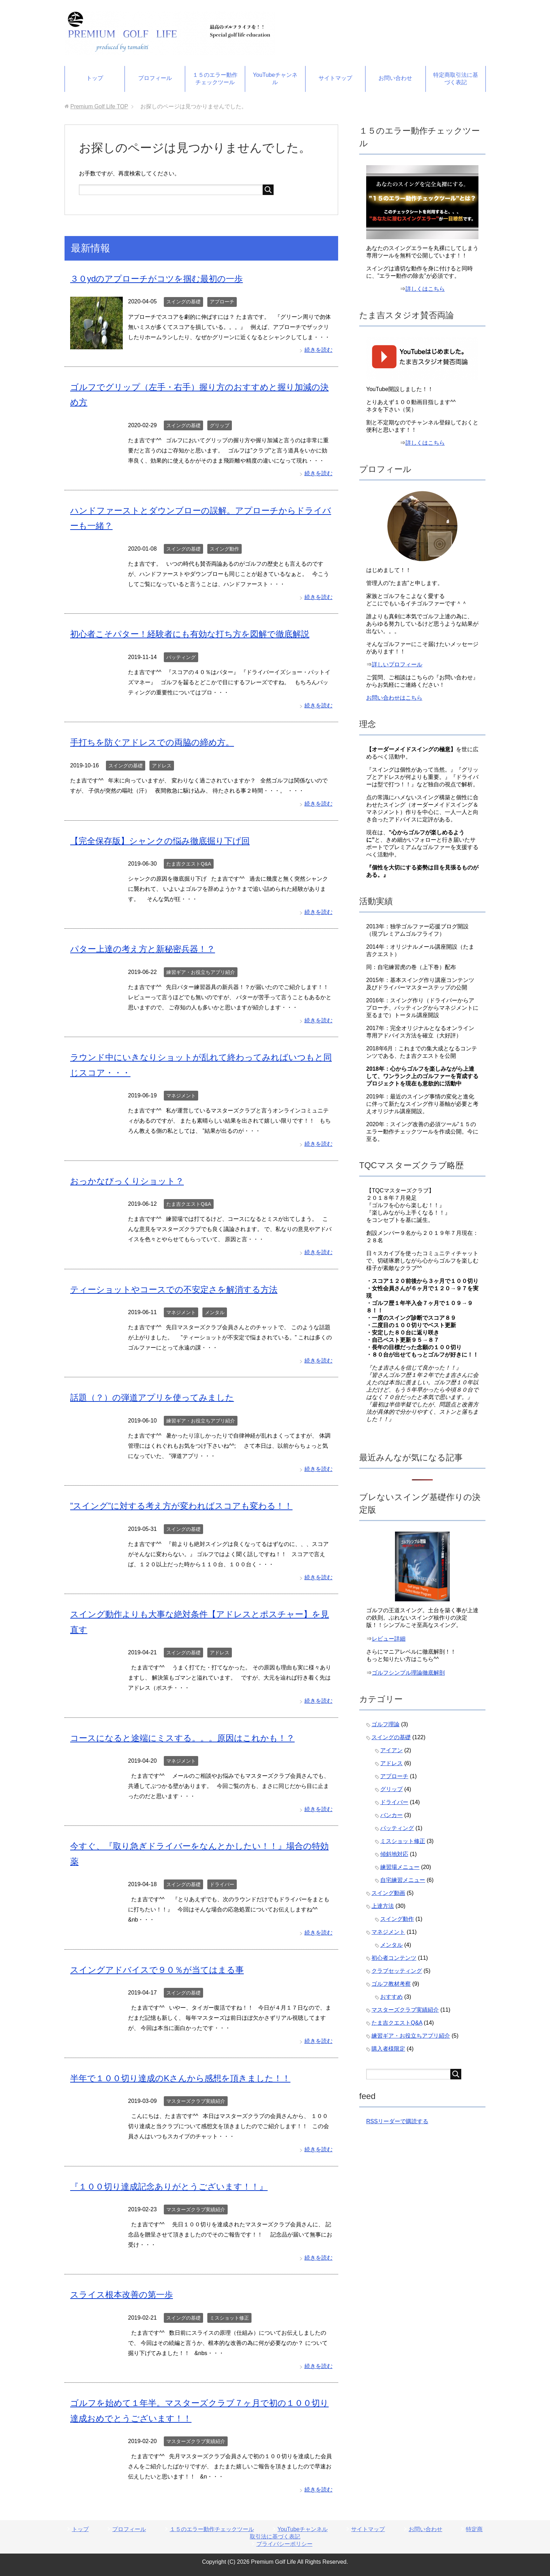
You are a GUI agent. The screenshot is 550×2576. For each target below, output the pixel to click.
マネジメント (181, 1095)
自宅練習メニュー (402, 1880)
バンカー (391, 1815)
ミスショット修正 (229, 2318)
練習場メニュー (400, 1867)
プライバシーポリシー (284, 2544)
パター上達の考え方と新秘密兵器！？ (142, 949)
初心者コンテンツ (393, 1958)
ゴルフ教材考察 (391, 1984)
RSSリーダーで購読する (397, 2121)
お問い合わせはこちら (394, 698)
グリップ (219, 425)
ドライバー (222, 1884)
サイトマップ (335, 78)
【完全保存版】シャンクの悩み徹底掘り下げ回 (160, 841)
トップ (94, 78)
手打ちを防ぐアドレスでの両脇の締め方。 (152, 742)
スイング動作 (224, 549)
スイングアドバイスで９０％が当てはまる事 (157, 1970)
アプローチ (222, 301)
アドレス (162, 765)
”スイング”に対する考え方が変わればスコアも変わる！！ (181, 1506)
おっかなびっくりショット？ (127, 1181)
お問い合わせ (395, 78)
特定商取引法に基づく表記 (455, 78)
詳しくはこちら (425, 289)
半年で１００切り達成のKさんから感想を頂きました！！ (180, 2078)
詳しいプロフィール (397, 664)
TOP (99, 106)
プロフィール (155, 78)
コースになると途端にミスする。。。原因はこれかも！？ (182, 1738)
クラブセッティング (396, 1971)
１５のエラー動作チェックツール (215, 78)
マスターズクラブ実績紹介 (195, 2101)
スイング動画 (388, 1893)
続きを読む (318, 350)
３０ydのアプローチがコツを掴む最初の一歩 (156, 278)
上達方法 (382, 1906)
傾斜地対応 (394, 1854)
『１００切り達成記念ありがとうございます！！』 (169, 2186)
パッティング (181, 657)
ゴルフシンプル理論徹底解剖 (408, 1673)
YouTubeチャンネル (275, 78)
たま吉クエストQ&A (188, 864)
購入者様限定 (388, 2049)
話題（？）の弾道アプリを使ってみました (152, 1397)
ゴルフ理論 (385, 1724)
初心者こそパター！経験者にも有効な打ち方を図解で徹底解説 (189, 634)
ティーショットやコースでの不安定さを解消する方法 (173, 1289)
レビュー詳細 (388, 1639)
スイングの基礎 (183, 301)
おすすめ (391, 1997)
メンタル (214, 1312)
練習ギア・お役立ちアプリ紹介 (200, 972)
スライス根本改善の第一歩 (121, 2294)
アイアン (391, 1750)
